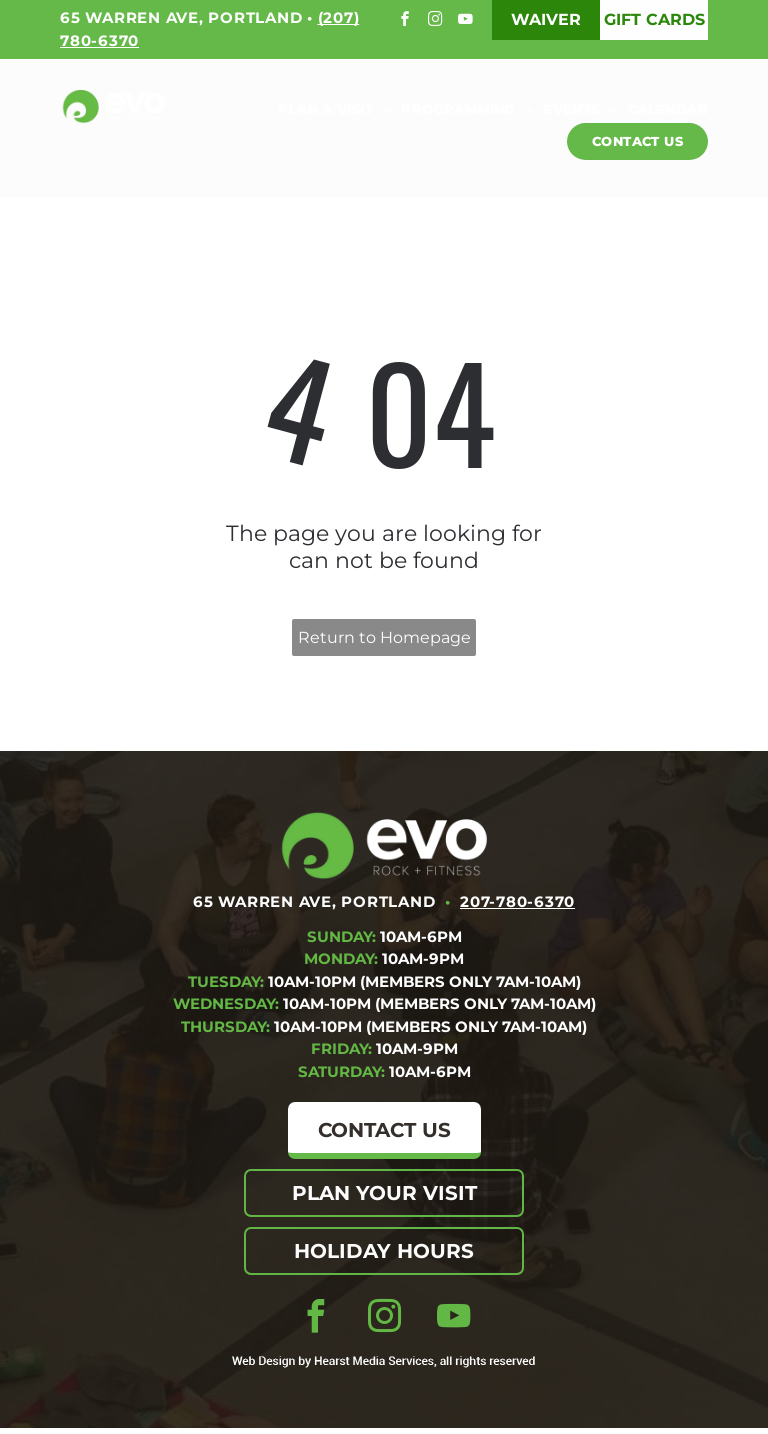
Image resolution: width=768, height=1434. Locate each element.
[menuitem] (329, 109)
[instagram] (437, 21)
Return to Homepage (384, 637)
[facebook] (407, 21)
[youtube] (467, 21)
